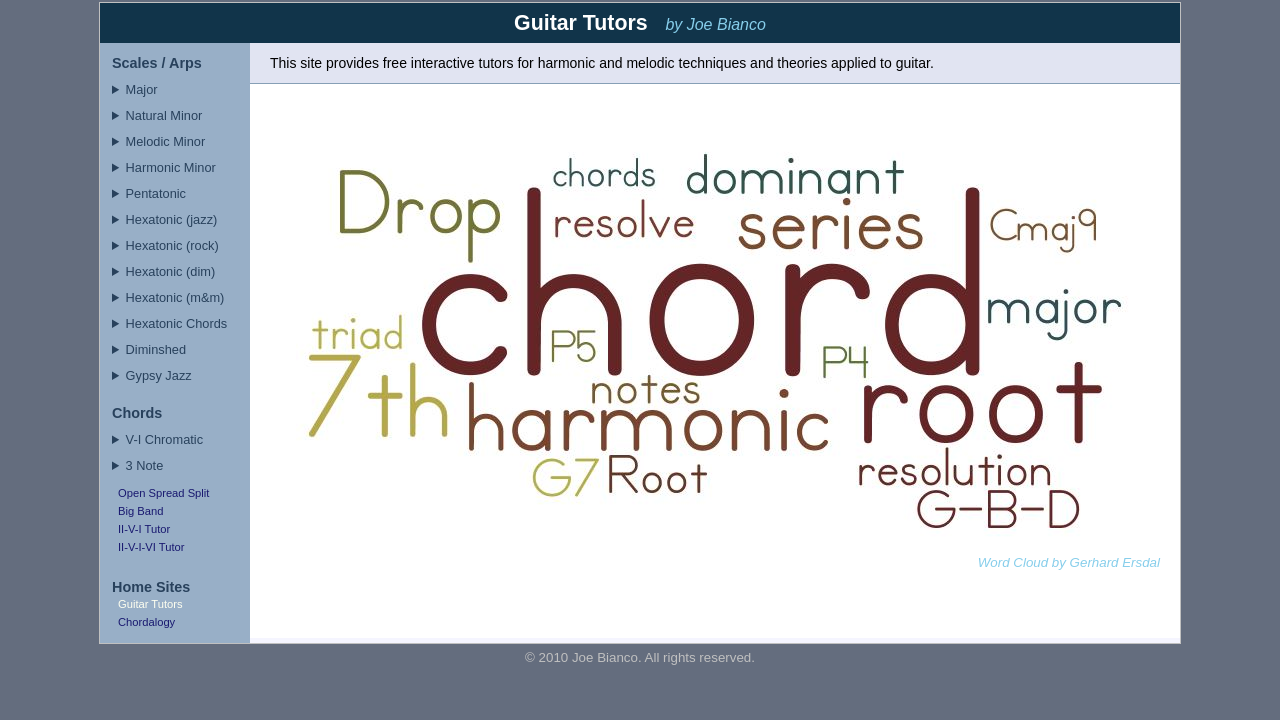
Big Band (140, 511)
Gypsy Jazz (159, 375)
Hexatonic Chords (177, 323)
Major (142, 89)
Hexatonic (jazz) (172, 219)
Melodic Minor (166, 141)
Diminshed (156, 349)
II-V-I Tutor (144, 529)
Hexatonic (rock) (172, 245)
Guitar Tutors (150, 604)
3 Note (145, 465)
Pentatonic (156, 193)
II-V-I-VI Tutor (151, 547)
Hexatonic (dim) (171, 271)
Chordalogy (146, 622)
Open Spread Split (163, 493)
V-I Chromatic (165, 439)
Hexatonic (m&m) (175, 297)
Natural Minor (164, 115)
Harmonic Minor (171, 167)
